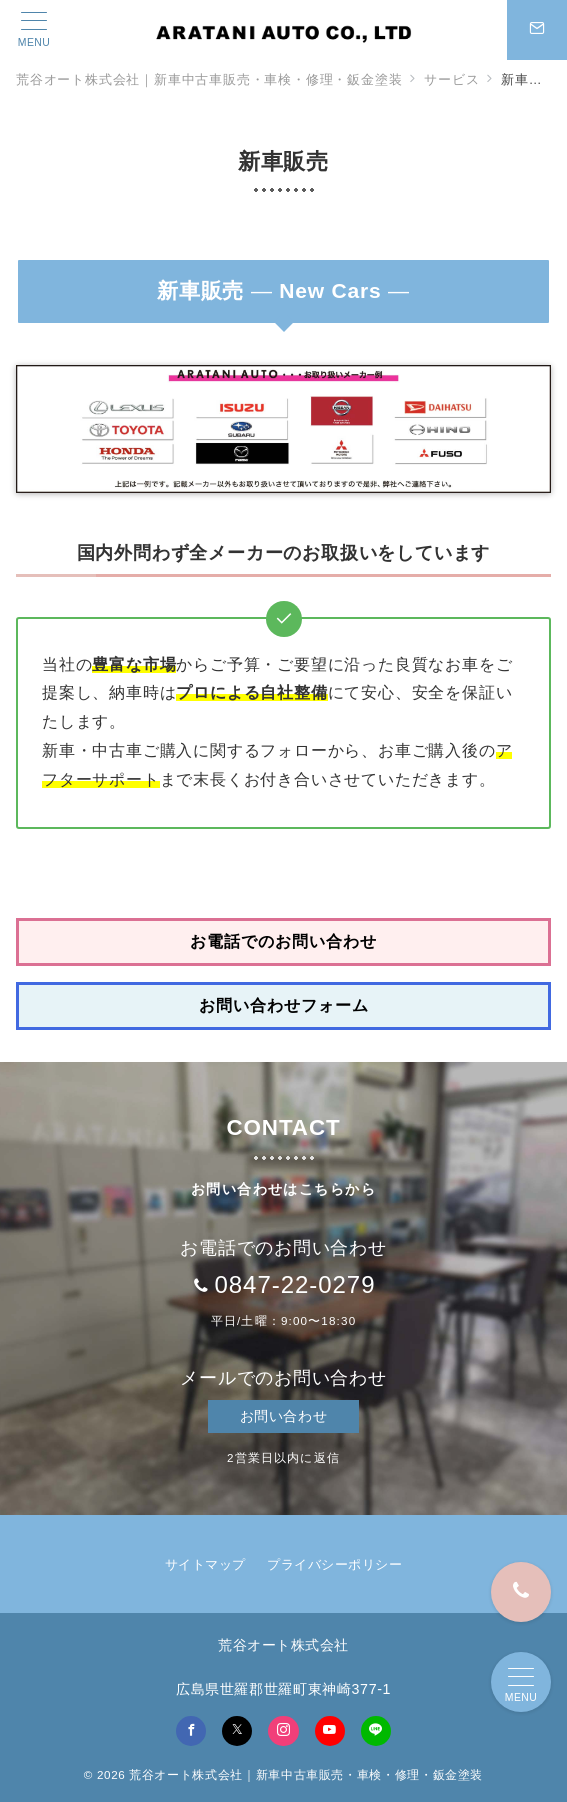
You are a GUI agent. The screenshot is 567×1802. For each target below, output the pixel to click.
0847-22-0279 (294, 1284)
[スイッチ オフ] (537, 30)
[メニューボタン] (34, 30)
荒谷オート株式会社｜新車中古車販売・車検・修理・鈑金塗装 (306, 1774)
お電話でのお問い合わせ (283, 941)
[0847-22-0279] (521, 1592)
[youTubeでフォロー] (330, 1731)
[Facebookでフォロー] (191, 1731)
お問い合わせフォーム (284, 1005)
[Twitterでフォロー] (237, 1731)
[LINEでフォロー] (376, 1731)
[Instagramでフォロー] (283, 1731)
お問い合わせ (283, 1416)
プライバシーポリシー (334, 1564)
